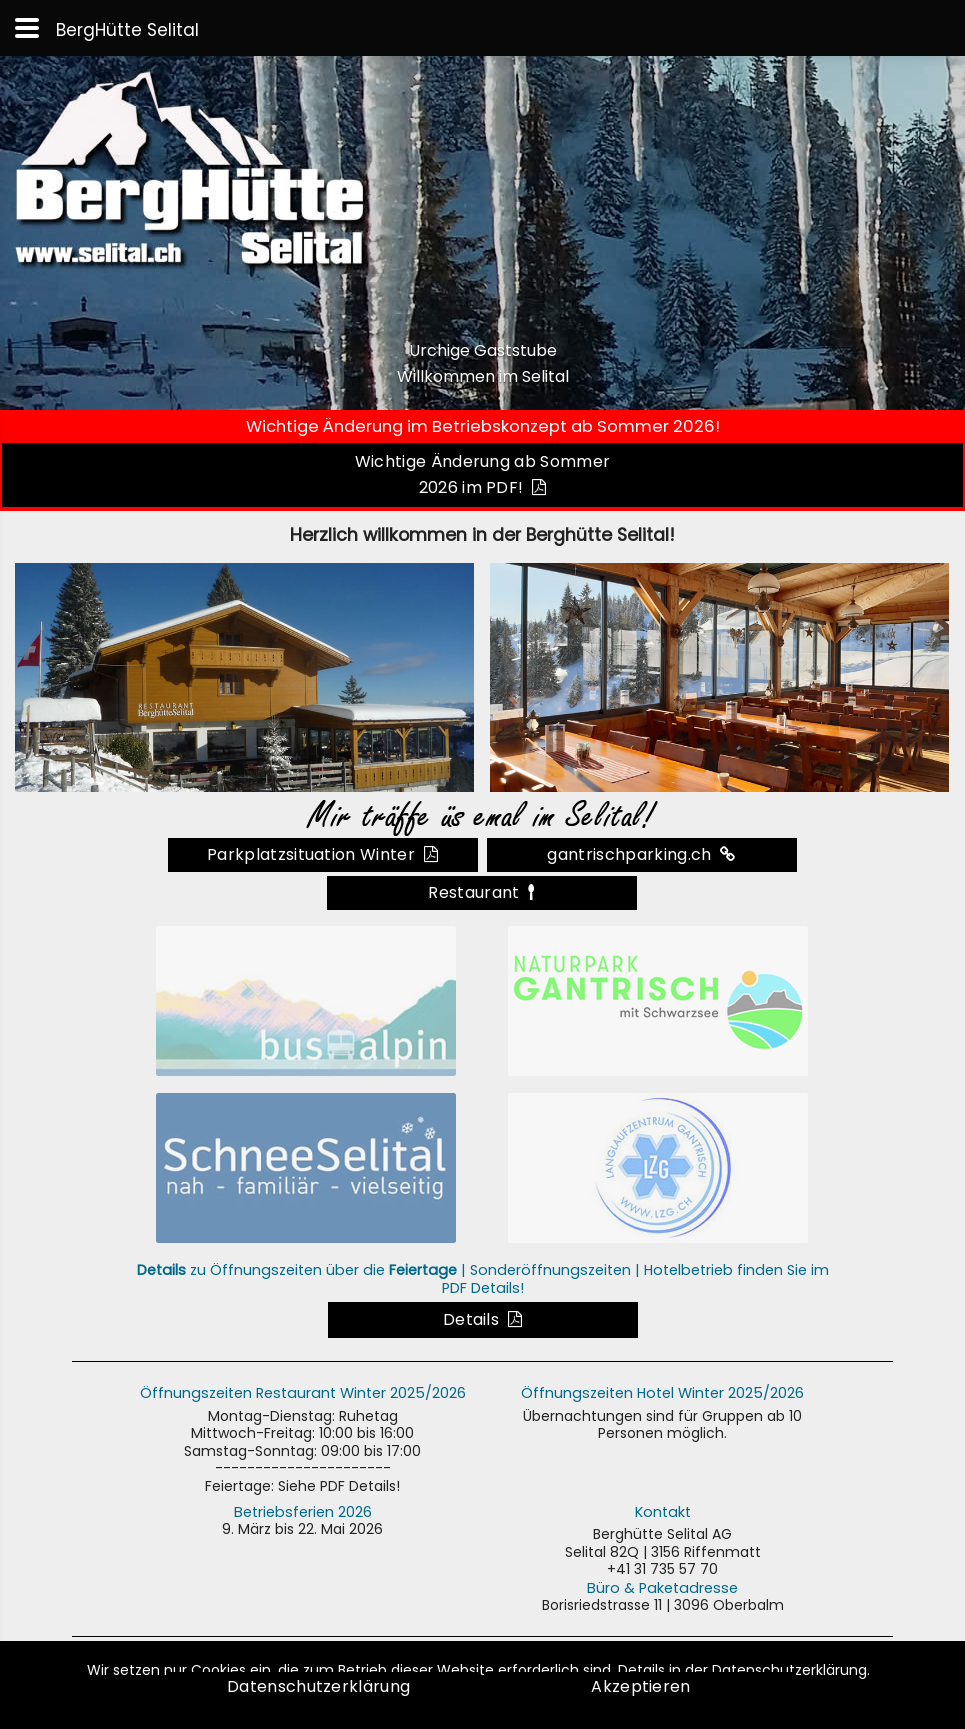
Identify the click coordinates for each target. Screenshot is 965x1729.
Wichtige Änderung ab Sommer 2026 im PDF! (483, 474)
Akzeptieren (641, 1686)
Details (482, 1319)
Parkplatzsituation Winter (322, 854)
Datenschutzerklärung (323, 1686)
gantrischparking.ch (641, 854)
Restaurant (481, 892)
